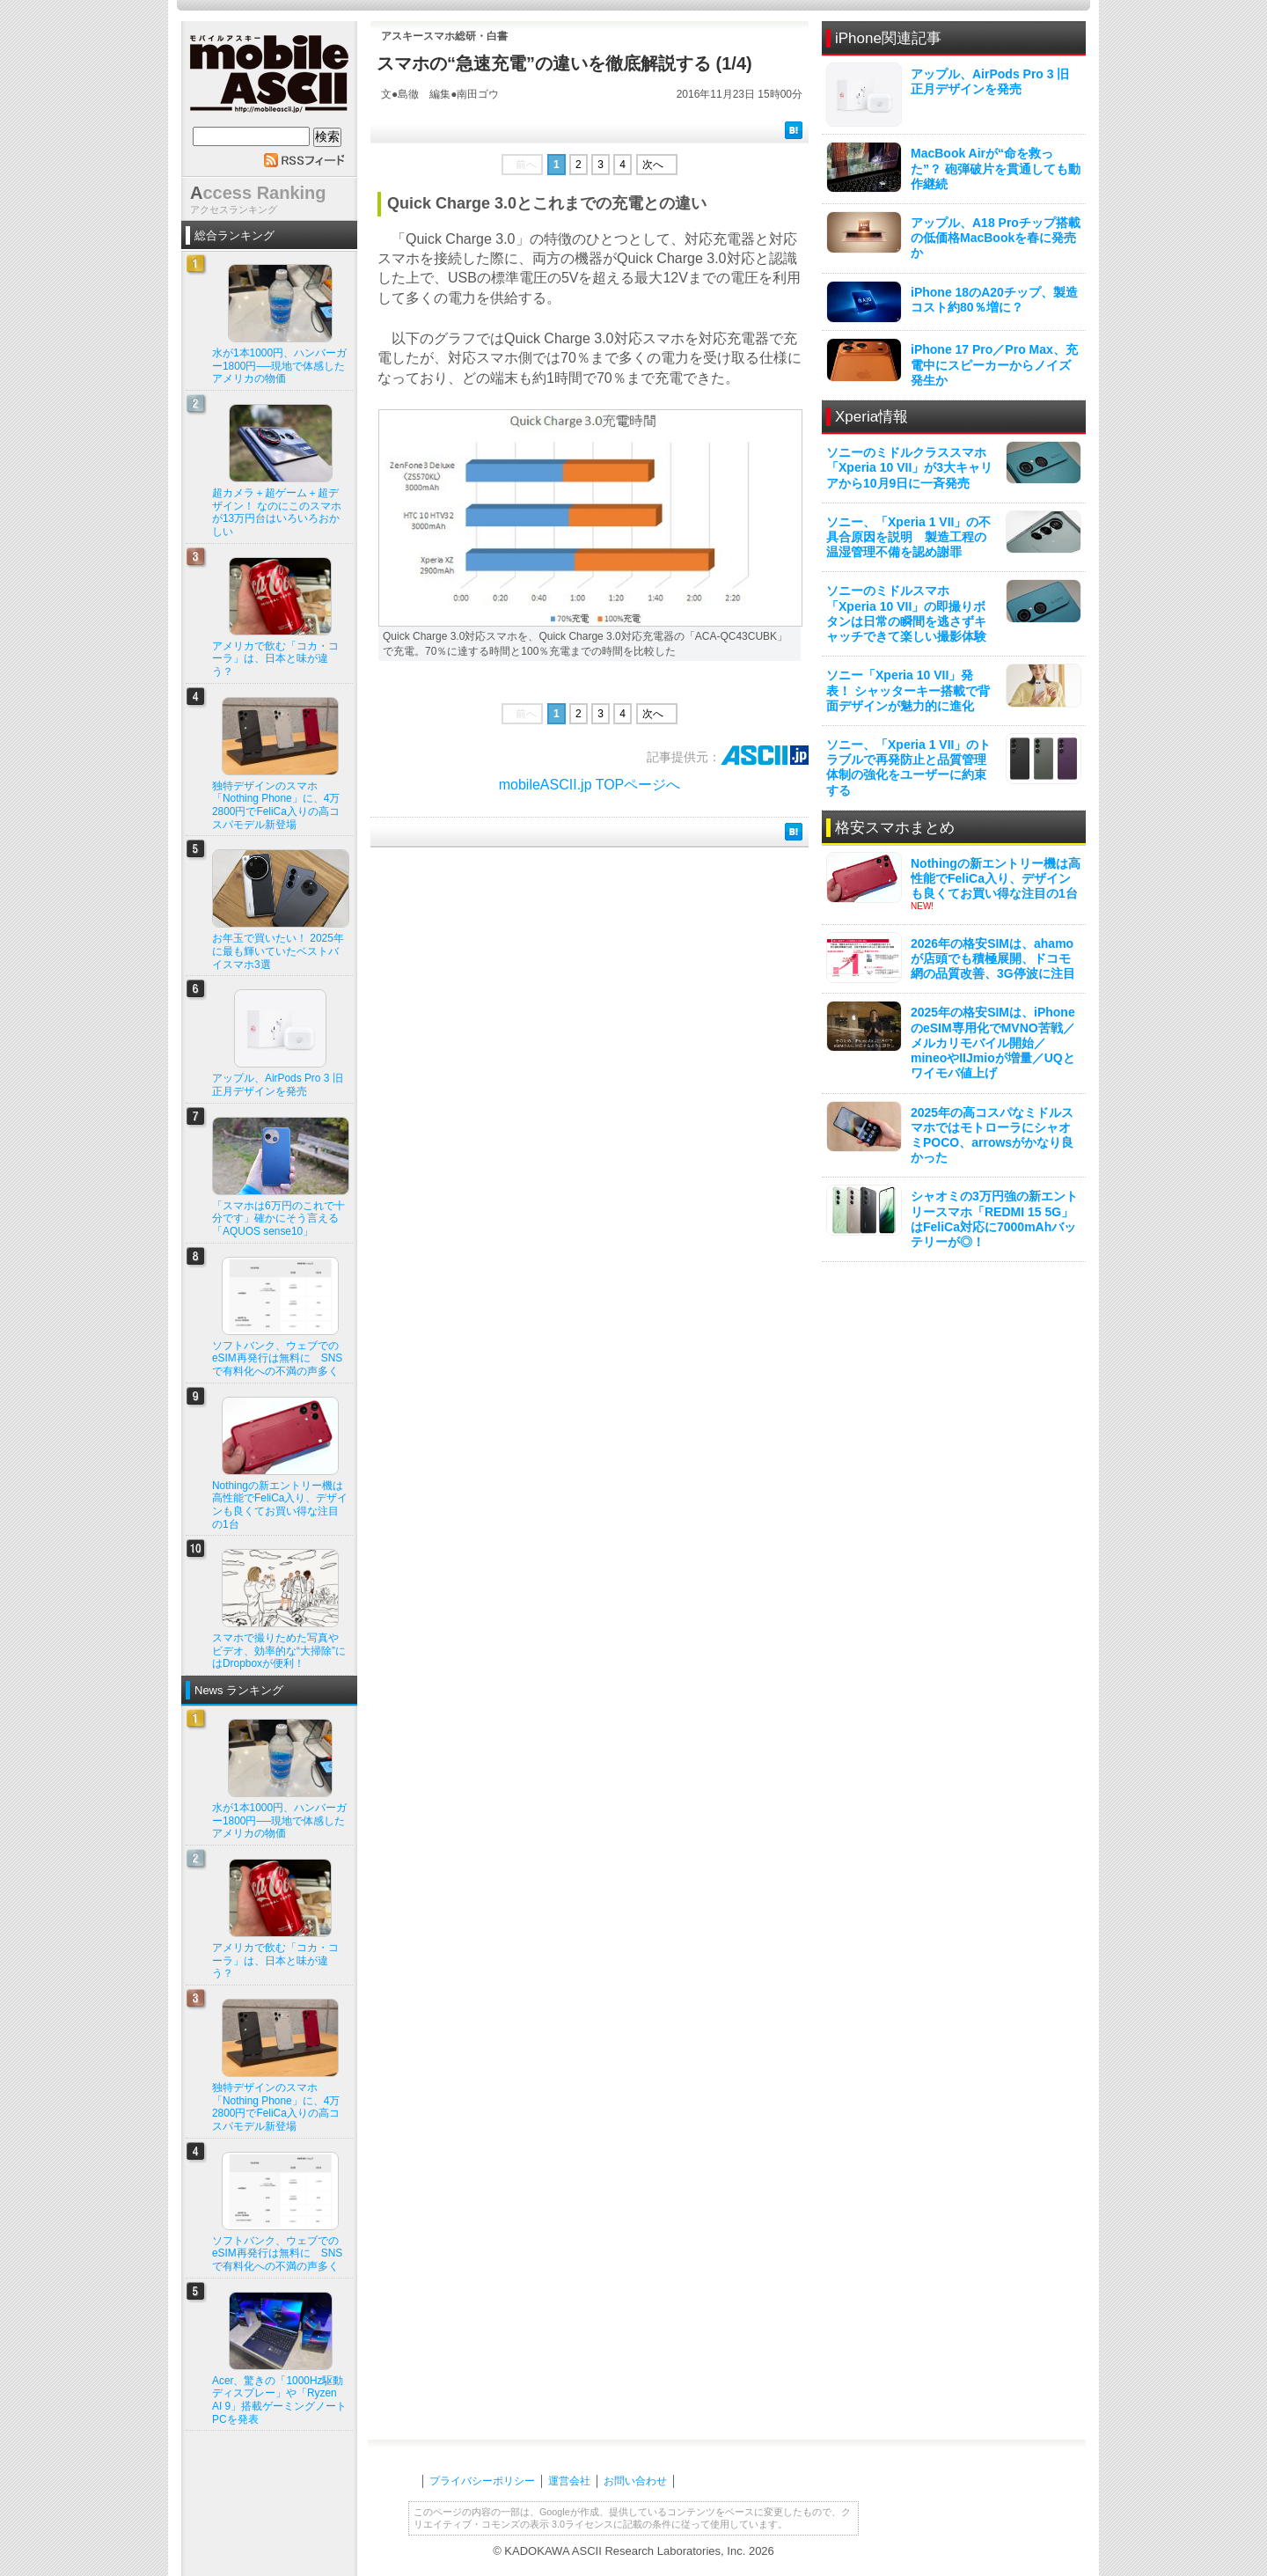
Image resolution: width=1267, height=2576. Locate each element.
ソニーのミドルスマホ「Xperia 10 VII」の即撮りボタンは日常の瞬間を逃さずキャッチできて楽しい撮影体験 (906, 613)
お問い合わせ (635, 2481)
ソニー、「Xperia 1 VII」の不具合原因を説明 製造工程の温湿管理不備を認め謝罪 (908, 537)
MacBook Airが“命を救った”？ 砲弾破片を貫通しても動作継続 (995, 168)
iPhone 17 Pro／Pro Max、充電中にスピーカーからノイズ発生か (994, 364)
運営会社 (569, 2481)
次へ (652, 164)
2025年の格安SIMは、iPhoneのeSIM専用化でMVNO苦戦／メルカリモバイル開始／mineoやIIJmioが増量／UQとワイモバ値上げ (993, 1042)
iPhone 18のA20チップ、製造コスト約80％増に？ (994, 299)
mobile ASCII (269, 78)
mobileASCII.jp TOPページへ (590, 784)
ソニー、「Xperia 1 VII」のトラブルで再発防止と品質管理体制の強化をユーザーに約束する (908, 767)
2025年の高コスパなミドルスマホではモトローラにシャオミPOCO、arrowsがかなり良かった (992, 1135)
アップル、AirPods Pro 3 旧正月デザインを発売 (990, 81)
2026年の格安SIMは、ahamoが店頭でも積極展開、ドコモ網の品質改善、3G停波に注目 (993, 958)
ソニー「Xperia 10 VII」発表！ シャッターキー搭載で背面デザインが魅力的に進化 (908, 690)
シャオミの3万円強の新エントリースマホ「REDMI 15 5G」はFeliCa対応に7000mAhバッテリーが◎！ (994, 1219)
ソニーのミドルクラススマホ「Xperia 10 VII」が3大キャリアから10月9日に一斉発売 (909, 467)
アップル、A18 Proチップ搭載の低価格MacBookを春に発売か (995, 238)
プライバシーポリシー (482, 2481)
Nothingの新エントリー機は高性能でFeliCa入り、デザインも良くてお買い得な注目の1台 (995, 878)
